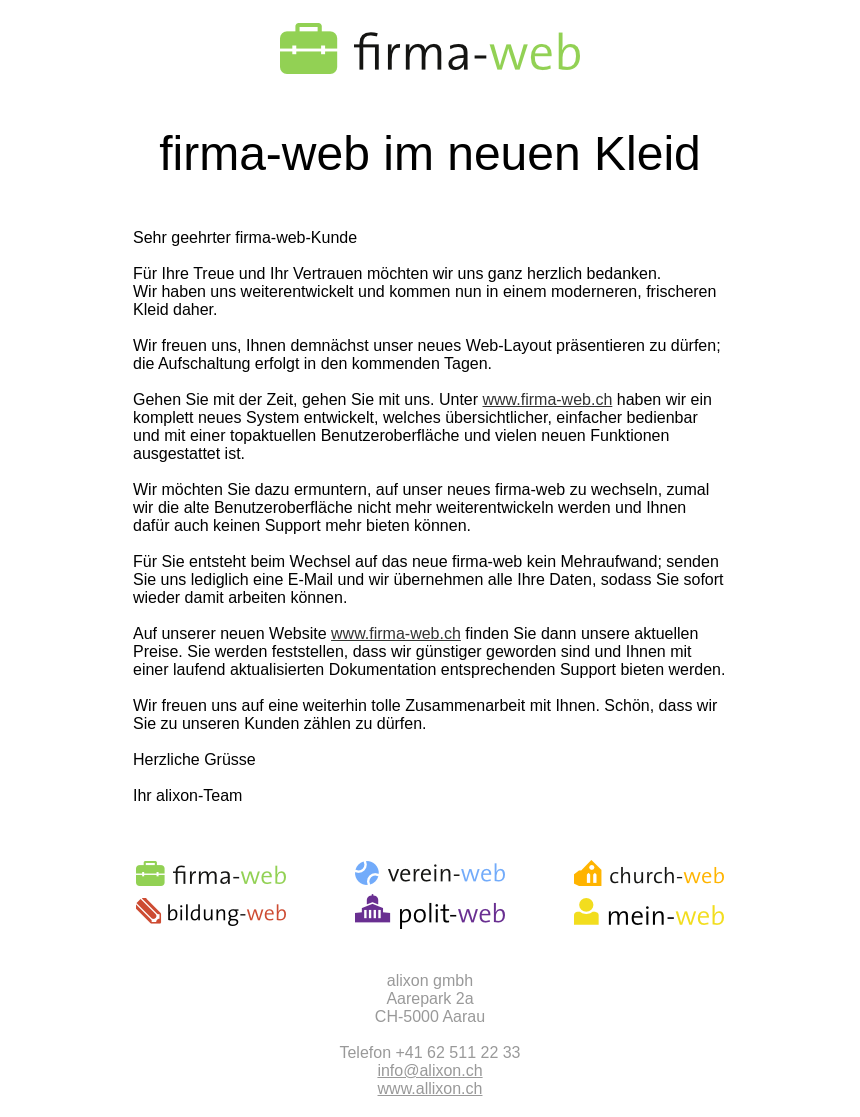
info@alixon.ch (429, 1070)
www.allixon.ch (430, 1088)
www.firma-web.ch (548, 399)
